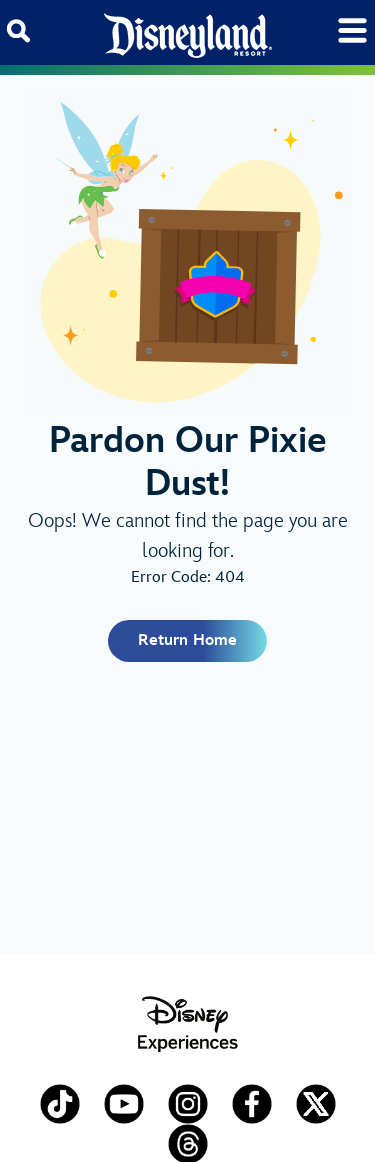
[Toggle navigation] (352, 30)
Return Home (187, 640)
